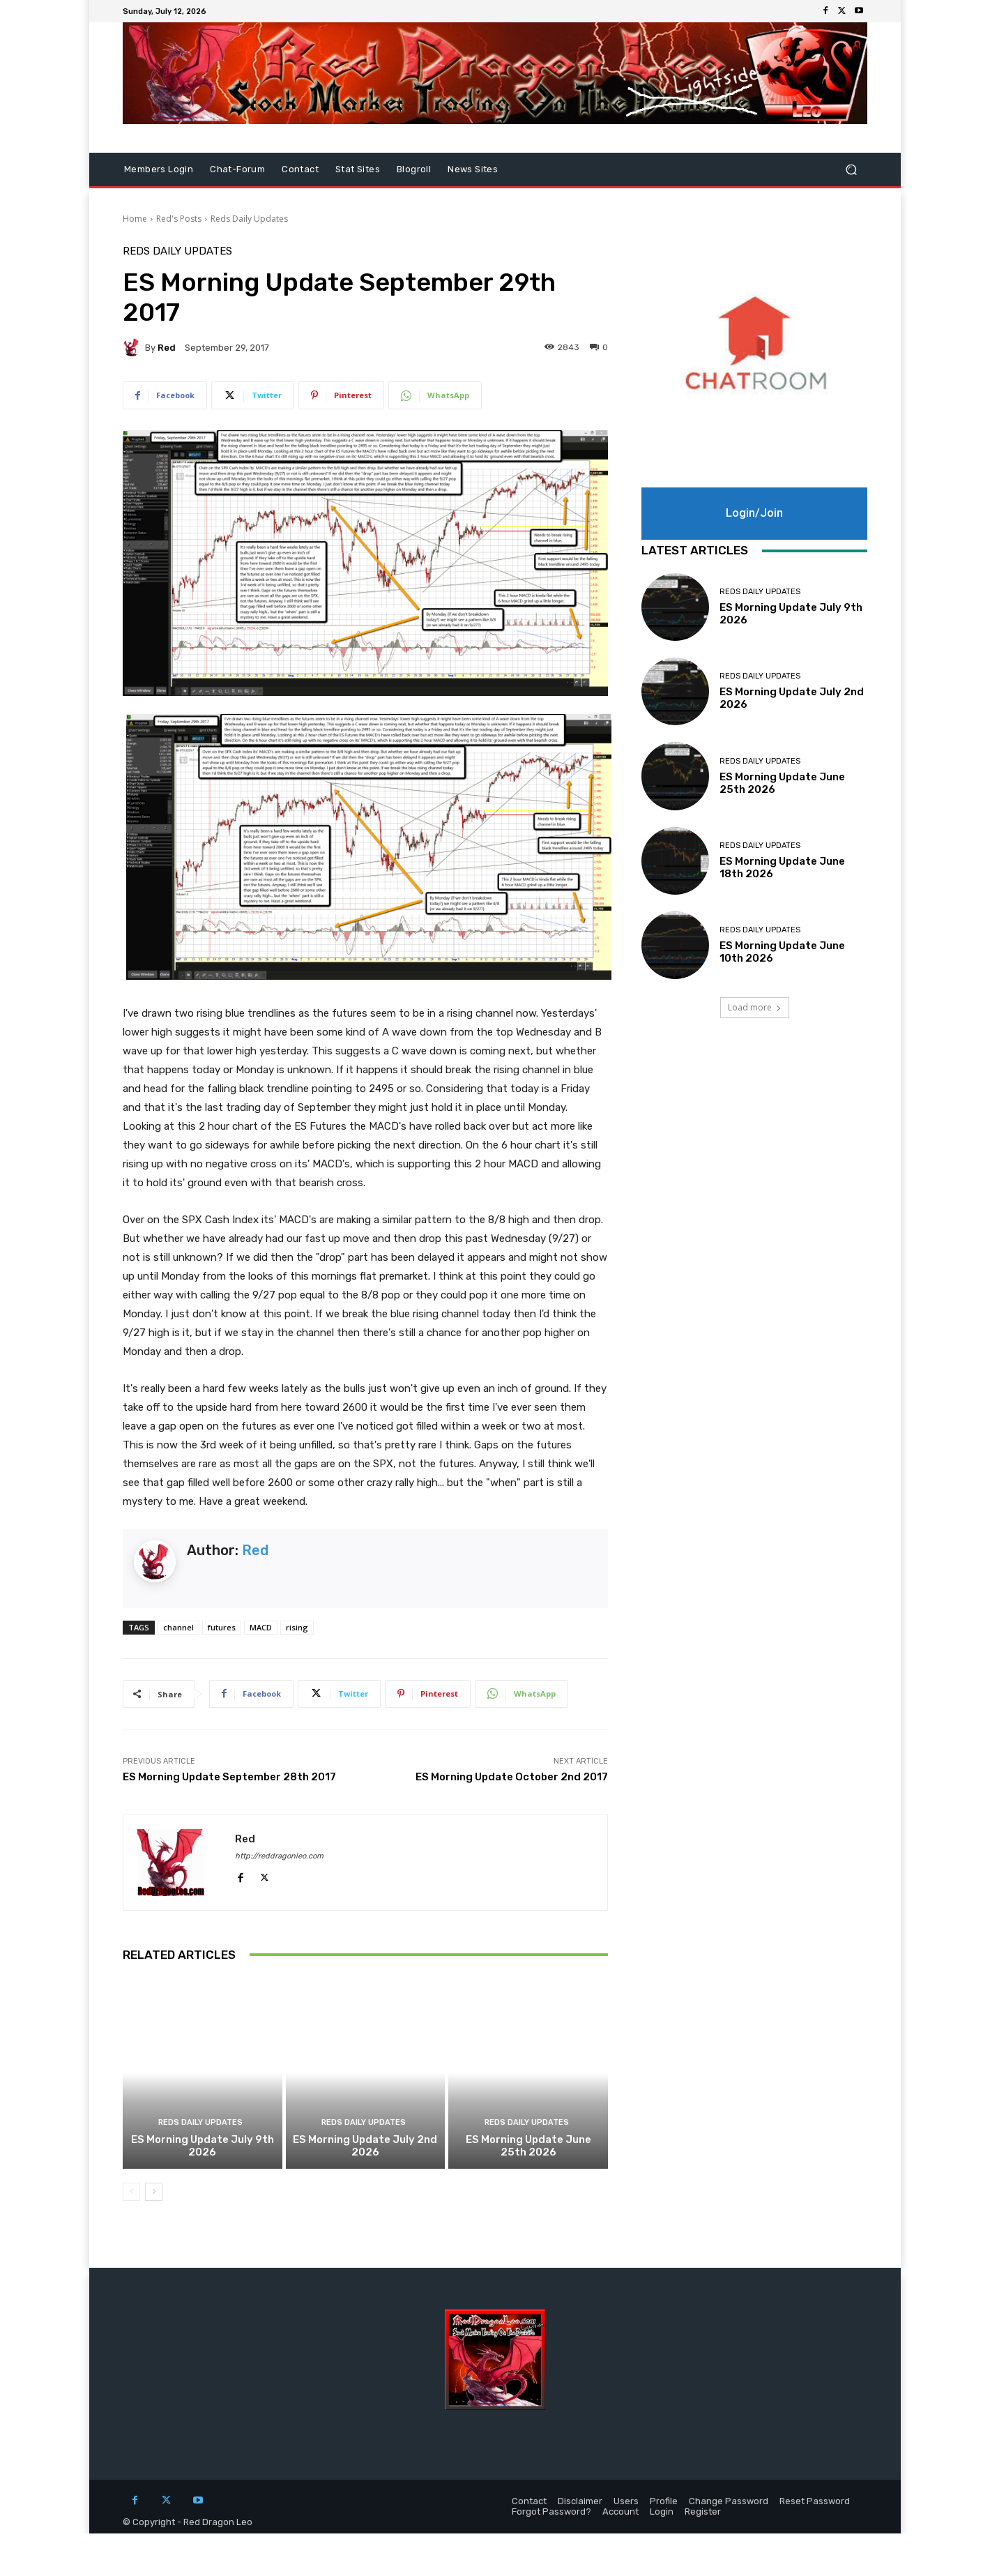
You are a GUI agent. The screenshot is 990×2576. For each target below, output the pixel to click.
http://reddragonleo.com (279, 1856)
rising (297, 1627)
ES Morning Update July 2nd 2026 (365, 2145)
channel (178, 1627)
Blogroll (414, 169)
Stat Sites (357, 169)
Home (135, 219)
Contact (300, 169)
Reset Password (814, 2501)
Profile (664, 2501)
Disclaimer (580, 2501)
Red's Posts (178, 219)
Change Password (728, 2501)
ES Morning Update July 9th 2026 (202, 2145)
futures (222, 1627)
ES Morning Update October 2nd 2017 (512, 1777)
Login (661, 2511)
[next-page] (153, 2192)
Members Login (158, 169)
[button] (851, 169)
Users (626, 2501)
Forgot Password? (551, 2511)
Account (620, 2511)
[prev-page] (131, 2192)
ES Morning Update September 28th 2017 (229, 1777)
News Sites (473, 169)
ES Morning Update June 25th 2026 (528, 2145)
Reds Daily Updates (249, 219)
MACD (261, 1627)
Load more (755, 1007)
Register (703, 2511)
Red (167, 347)
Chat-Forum (237, 169)
